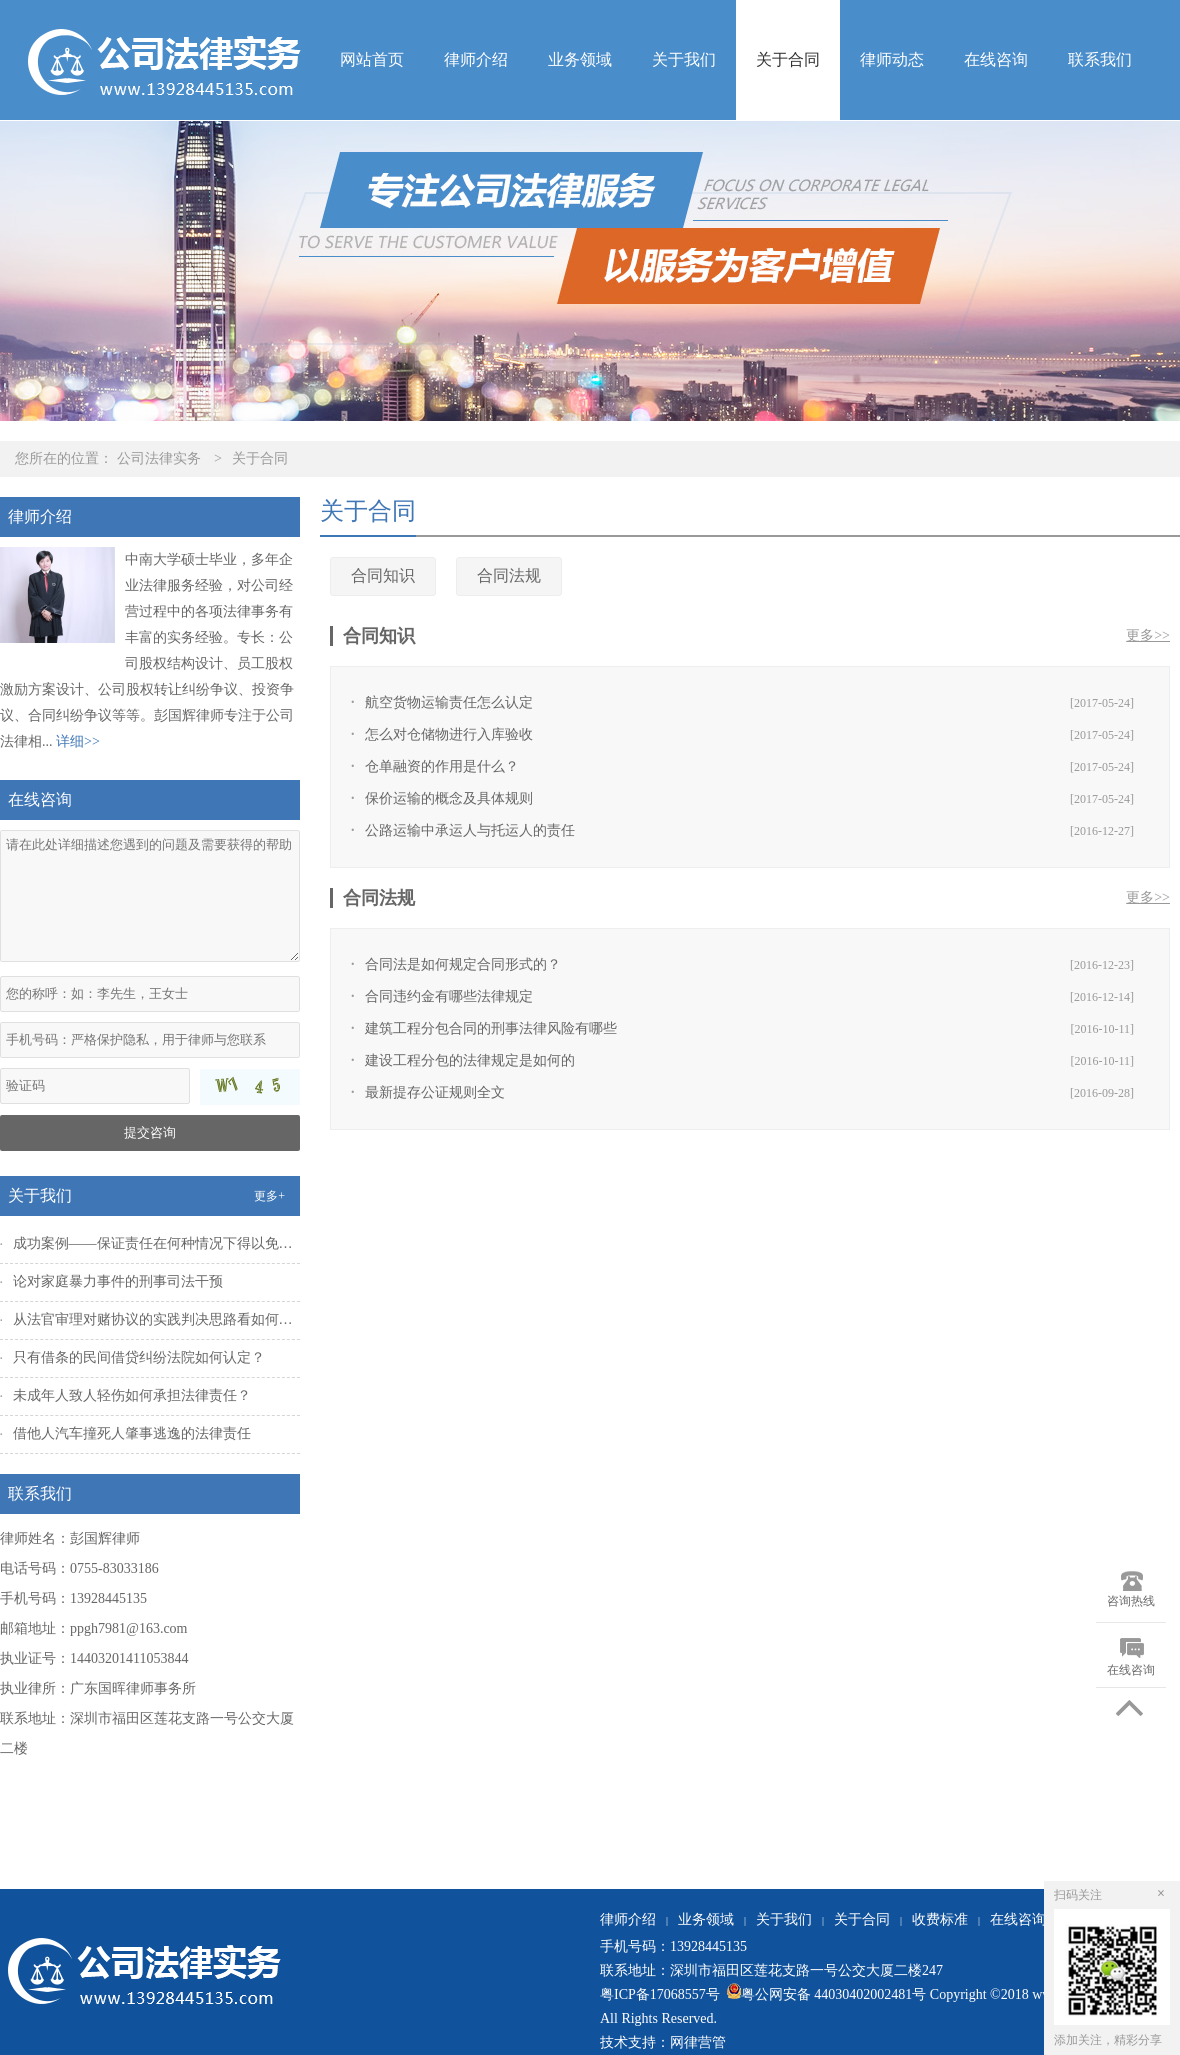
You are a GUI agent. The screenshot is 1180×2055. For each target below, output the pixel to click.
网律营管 (698, 2042)
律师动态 (892, 59)
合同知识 (383, 575)
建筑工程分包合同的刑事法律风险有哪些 (491, 1028)
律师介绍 (476, 59)
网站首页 (372, 59)
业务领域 (580, 59)
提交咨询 (150, 1132)
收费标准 (940, 1919)
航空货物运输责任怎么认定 (449, 702)
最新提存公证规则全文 (435, 1092)
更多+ (269, 1196)
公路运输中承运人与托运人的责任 (470, 830)
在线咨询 (996, 59)
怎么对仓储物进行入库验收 (449, 734)
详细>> (78, 741)
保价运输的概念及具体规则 (449, 798)
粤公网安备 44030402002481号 (824, 1994)
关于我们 (684, 59)
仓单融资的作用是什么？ (442, 766)
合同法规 (509, 575)
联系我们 (1100, 59)
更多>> (1148, 635)
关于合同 (788, 59)
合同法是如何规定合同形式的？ (463, 964)
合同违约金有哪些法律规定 (449, 996)
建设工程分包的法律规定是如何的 (470, 1060)
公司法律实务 (159, 458)
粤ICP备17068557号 (661, 1994)
